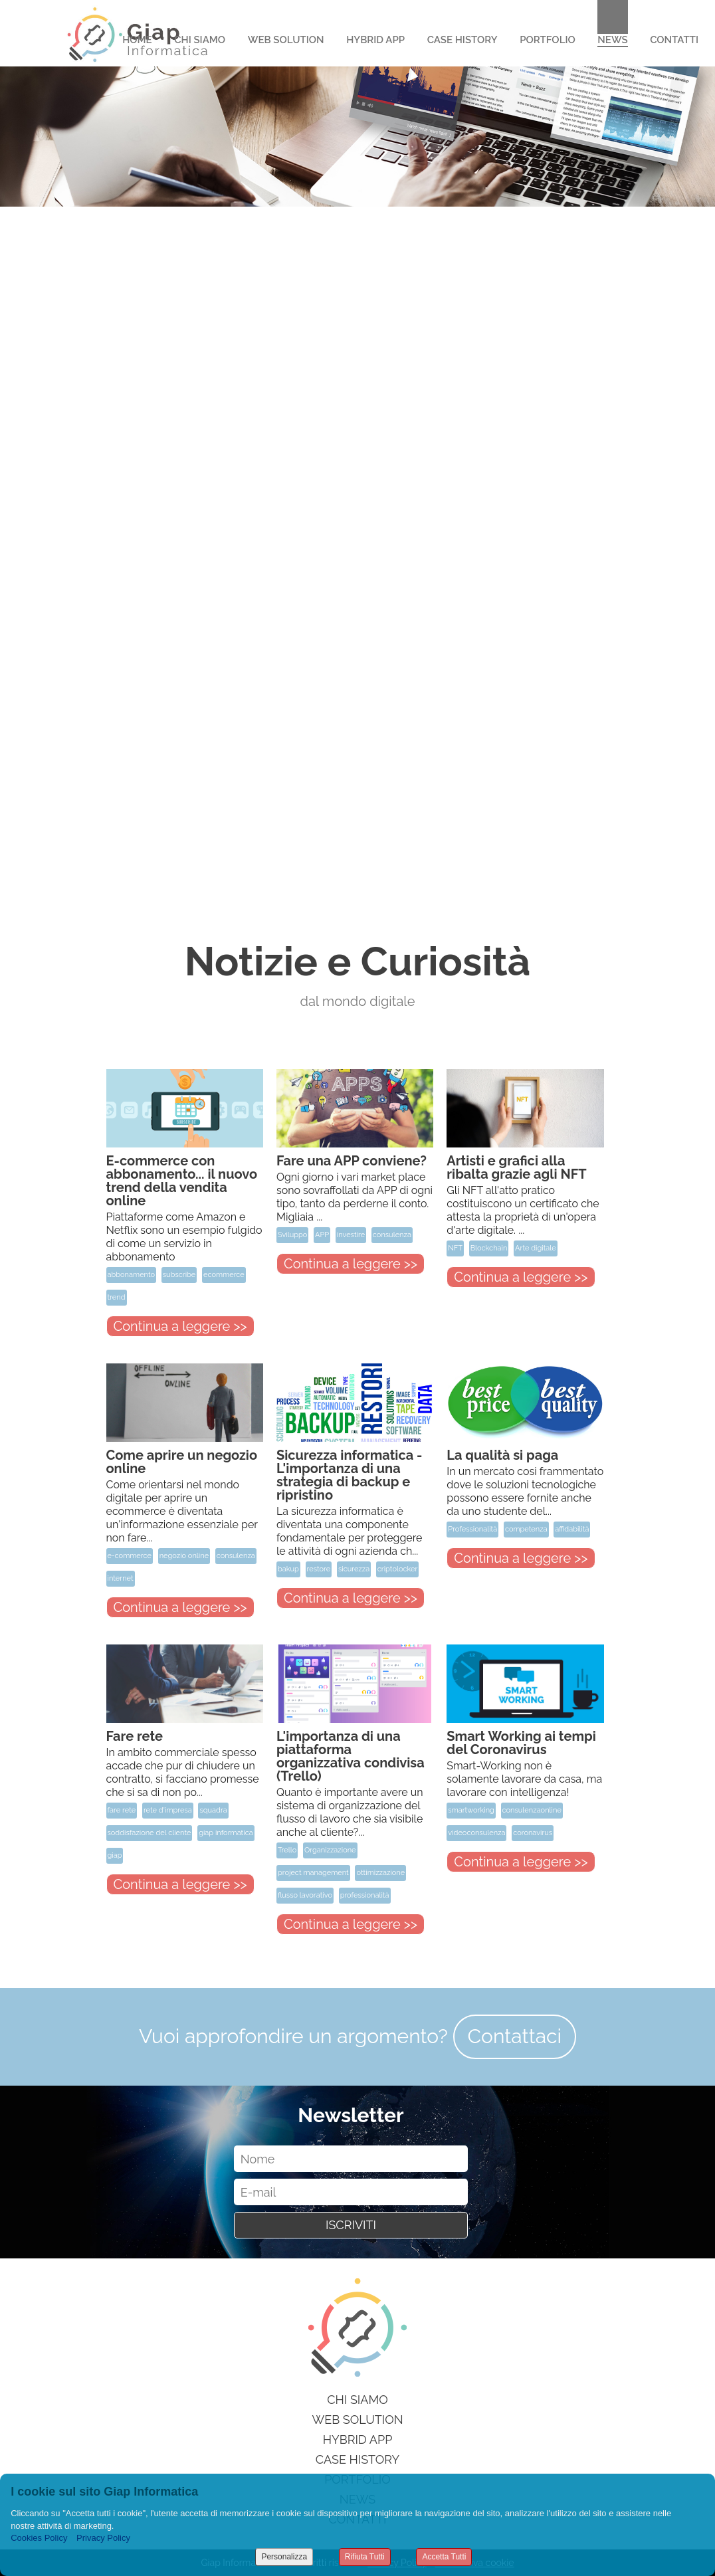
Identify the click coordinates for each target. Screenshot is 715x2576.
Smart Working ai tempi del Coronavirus (521, 1743)
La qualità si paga (502, 1455)
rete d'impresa (168, 1810)
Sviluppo (292, 1235)
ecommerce (224, 1274)
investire (351, 1235)
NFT (455, 1248)
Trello (287, 1850)
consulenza (392, 1235)
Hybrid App (375, 40)
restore (319, 1569)
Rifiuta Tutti (365, 2556)
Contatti (674, 40)
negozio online (184, 1555)
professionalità (364, 1895)
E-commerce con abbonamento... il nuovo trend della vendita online (182, 1180)
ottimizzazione (380, 1872)
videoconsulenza (476, 1833)
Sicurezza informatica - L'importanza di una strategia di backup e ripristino (349, 1475)
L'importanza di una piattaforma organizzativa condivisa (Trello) (350, 1756)
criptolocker (397, 1569)
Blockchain (489, 1248)
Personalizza (284, 2556)
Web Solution (286, 40)
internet (121, 1578)
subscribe (179, 1274)
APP (322, 1235)
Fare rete (134, 1736)
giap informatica (226, 1833)
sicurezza (353, 1569)
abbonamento (131, 1274)
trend (117, 1297)
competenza (526, 1529)
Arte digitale (535, 1248)
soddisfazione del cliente (149, 1833)
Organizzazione (330, 1850)
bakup (288, 1569)
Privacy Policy (103, 2538)
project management (313, 1872)
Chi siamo (357, 2400)
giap (115, 1855)
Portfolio (547, 40)
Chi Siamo (199, 40)
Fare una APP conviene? (351, 1160)
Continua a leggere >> (180, 1326)
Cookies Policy (39, 2538)
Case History (462, 40)
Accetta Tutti (444, 2556)
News (612, 40)
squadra (213, 1810)
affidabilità (572, 1529)
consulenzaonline (532, 1810)
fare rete (122, 1810)
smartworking (471, 1810)
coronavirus (532, 1833)
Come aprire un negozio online (182, 1461)
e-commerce (130, 1555)
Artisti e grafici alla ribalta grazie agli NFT (516, 1167)
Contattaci (515, 2036)
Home (137, 40)
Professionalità (472, 1529)
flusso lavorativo (305, 1895)
